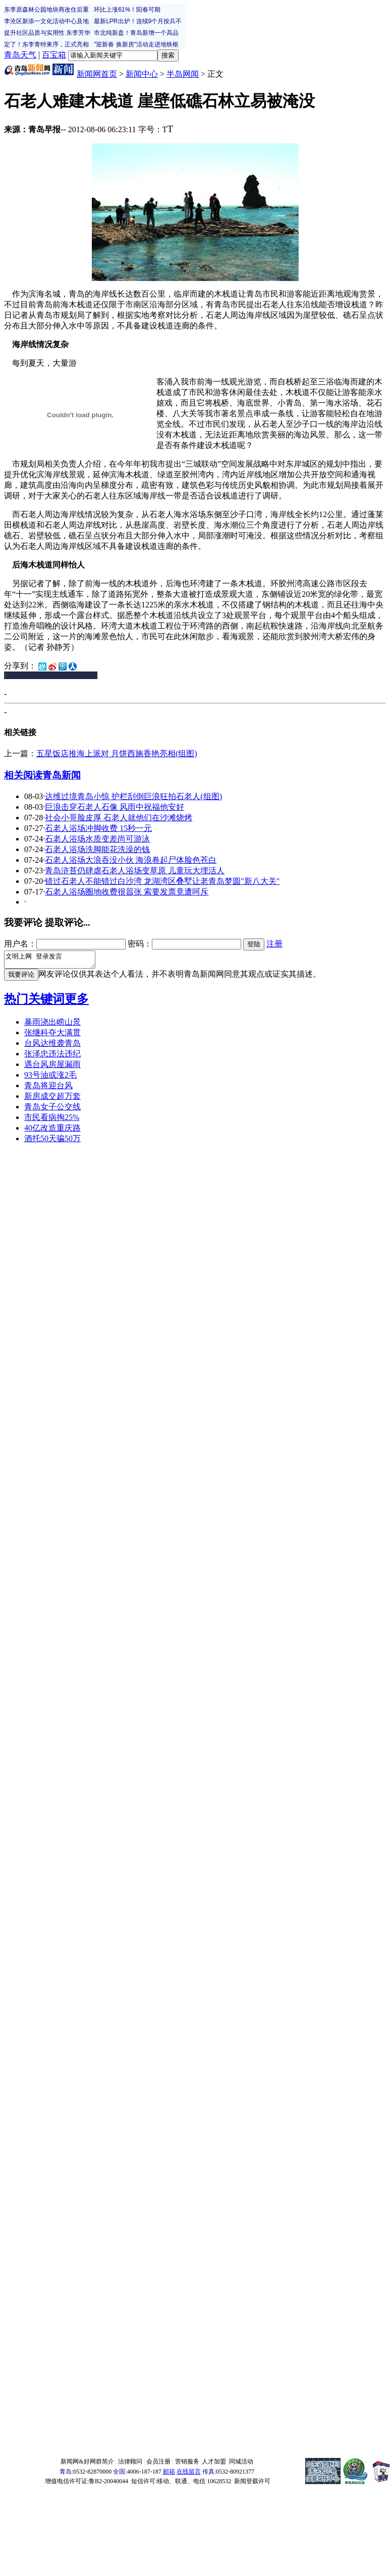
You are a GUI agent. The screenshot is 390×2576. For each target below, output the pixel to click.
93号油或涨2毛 (50, 1078)
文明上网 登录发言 (54, 961)
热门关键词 (34, 1002)
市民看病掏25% (51, 1120)
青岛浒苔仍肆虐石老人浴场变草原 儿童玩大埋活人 (135, 870)
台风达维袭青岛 (52, 1046)
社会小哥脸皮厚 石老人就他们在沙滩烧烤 (118, 817)
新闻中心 (142, 74)
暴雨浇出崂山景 (52, 1025)
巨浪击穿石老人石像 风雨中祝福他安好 (114, 807)
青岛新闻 (61, 775)
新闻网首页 (97, 74)
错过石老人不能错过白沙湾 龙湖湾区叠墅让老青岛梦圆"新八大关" (162, 881)
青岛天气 (20, 54)
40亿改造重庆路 (52, 1131)
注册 (274, 943)
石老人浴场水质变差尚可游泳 (97, 838)
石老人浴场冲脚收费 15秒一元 (98, 828)
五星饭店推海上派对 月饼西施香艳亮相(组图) (116, 753)
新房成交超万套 (52, 1099)
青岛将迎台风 (48, 1088)
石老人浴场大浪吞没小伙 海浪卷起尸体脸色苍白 (130, 860)
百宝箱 (54, 54)
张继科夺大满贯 (52, 1035)
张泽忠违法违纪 (52, 1056)
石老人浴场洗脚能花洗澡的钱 (97, 849)
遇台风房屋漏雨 (52, 1067)
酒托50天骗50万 (52, 1141)
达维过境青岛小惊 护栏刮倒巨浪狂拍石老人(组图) (133, 796)
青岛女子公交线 (52, 1109)
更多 (77, 1002)
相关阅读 (23, 775)
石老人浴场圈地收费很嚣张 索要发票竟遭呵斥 (126, 891)
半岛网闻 (182, 74)
